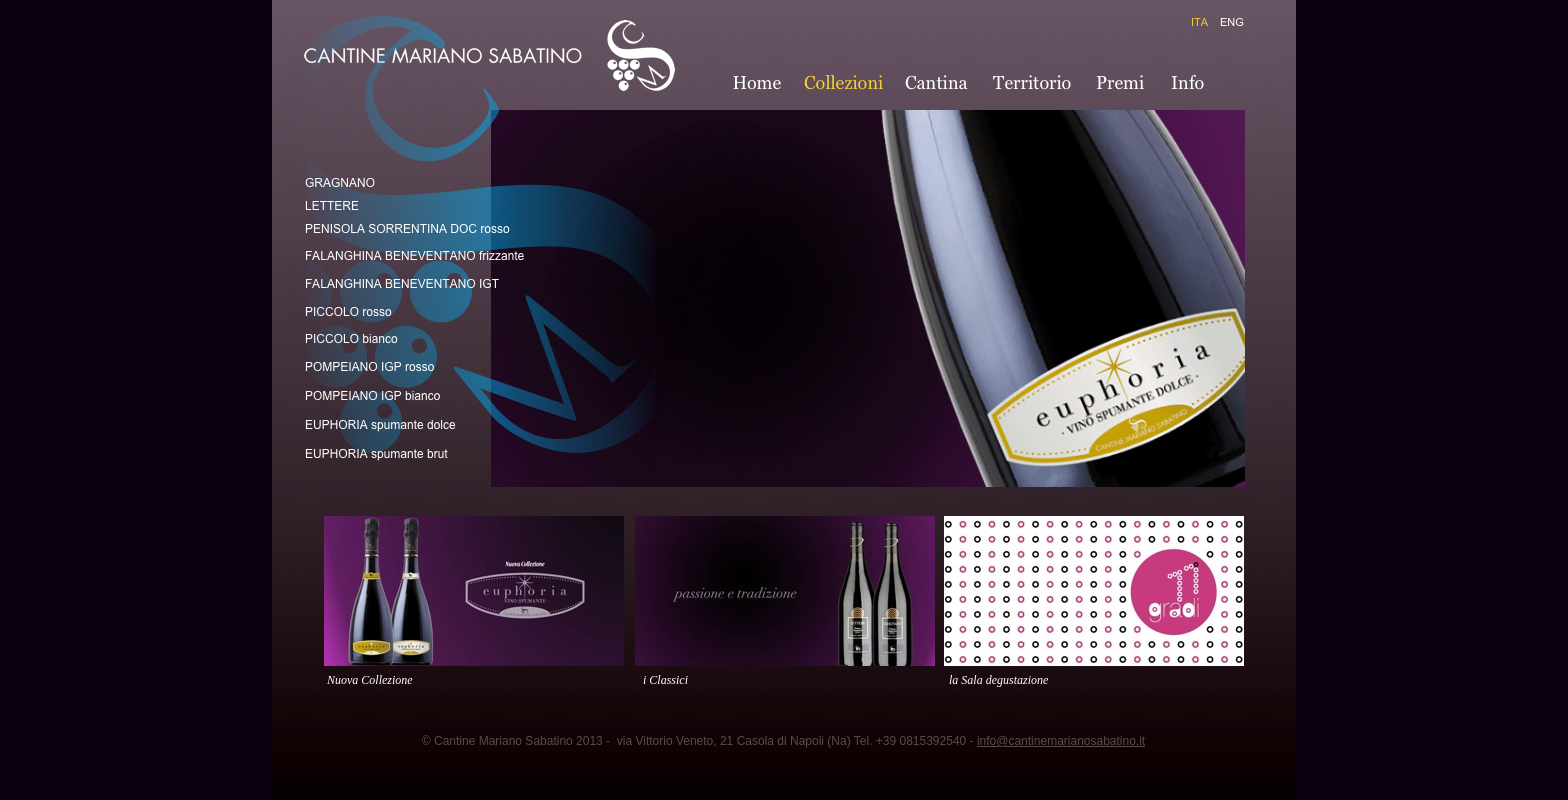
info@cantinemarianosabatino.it (1061, 741)
